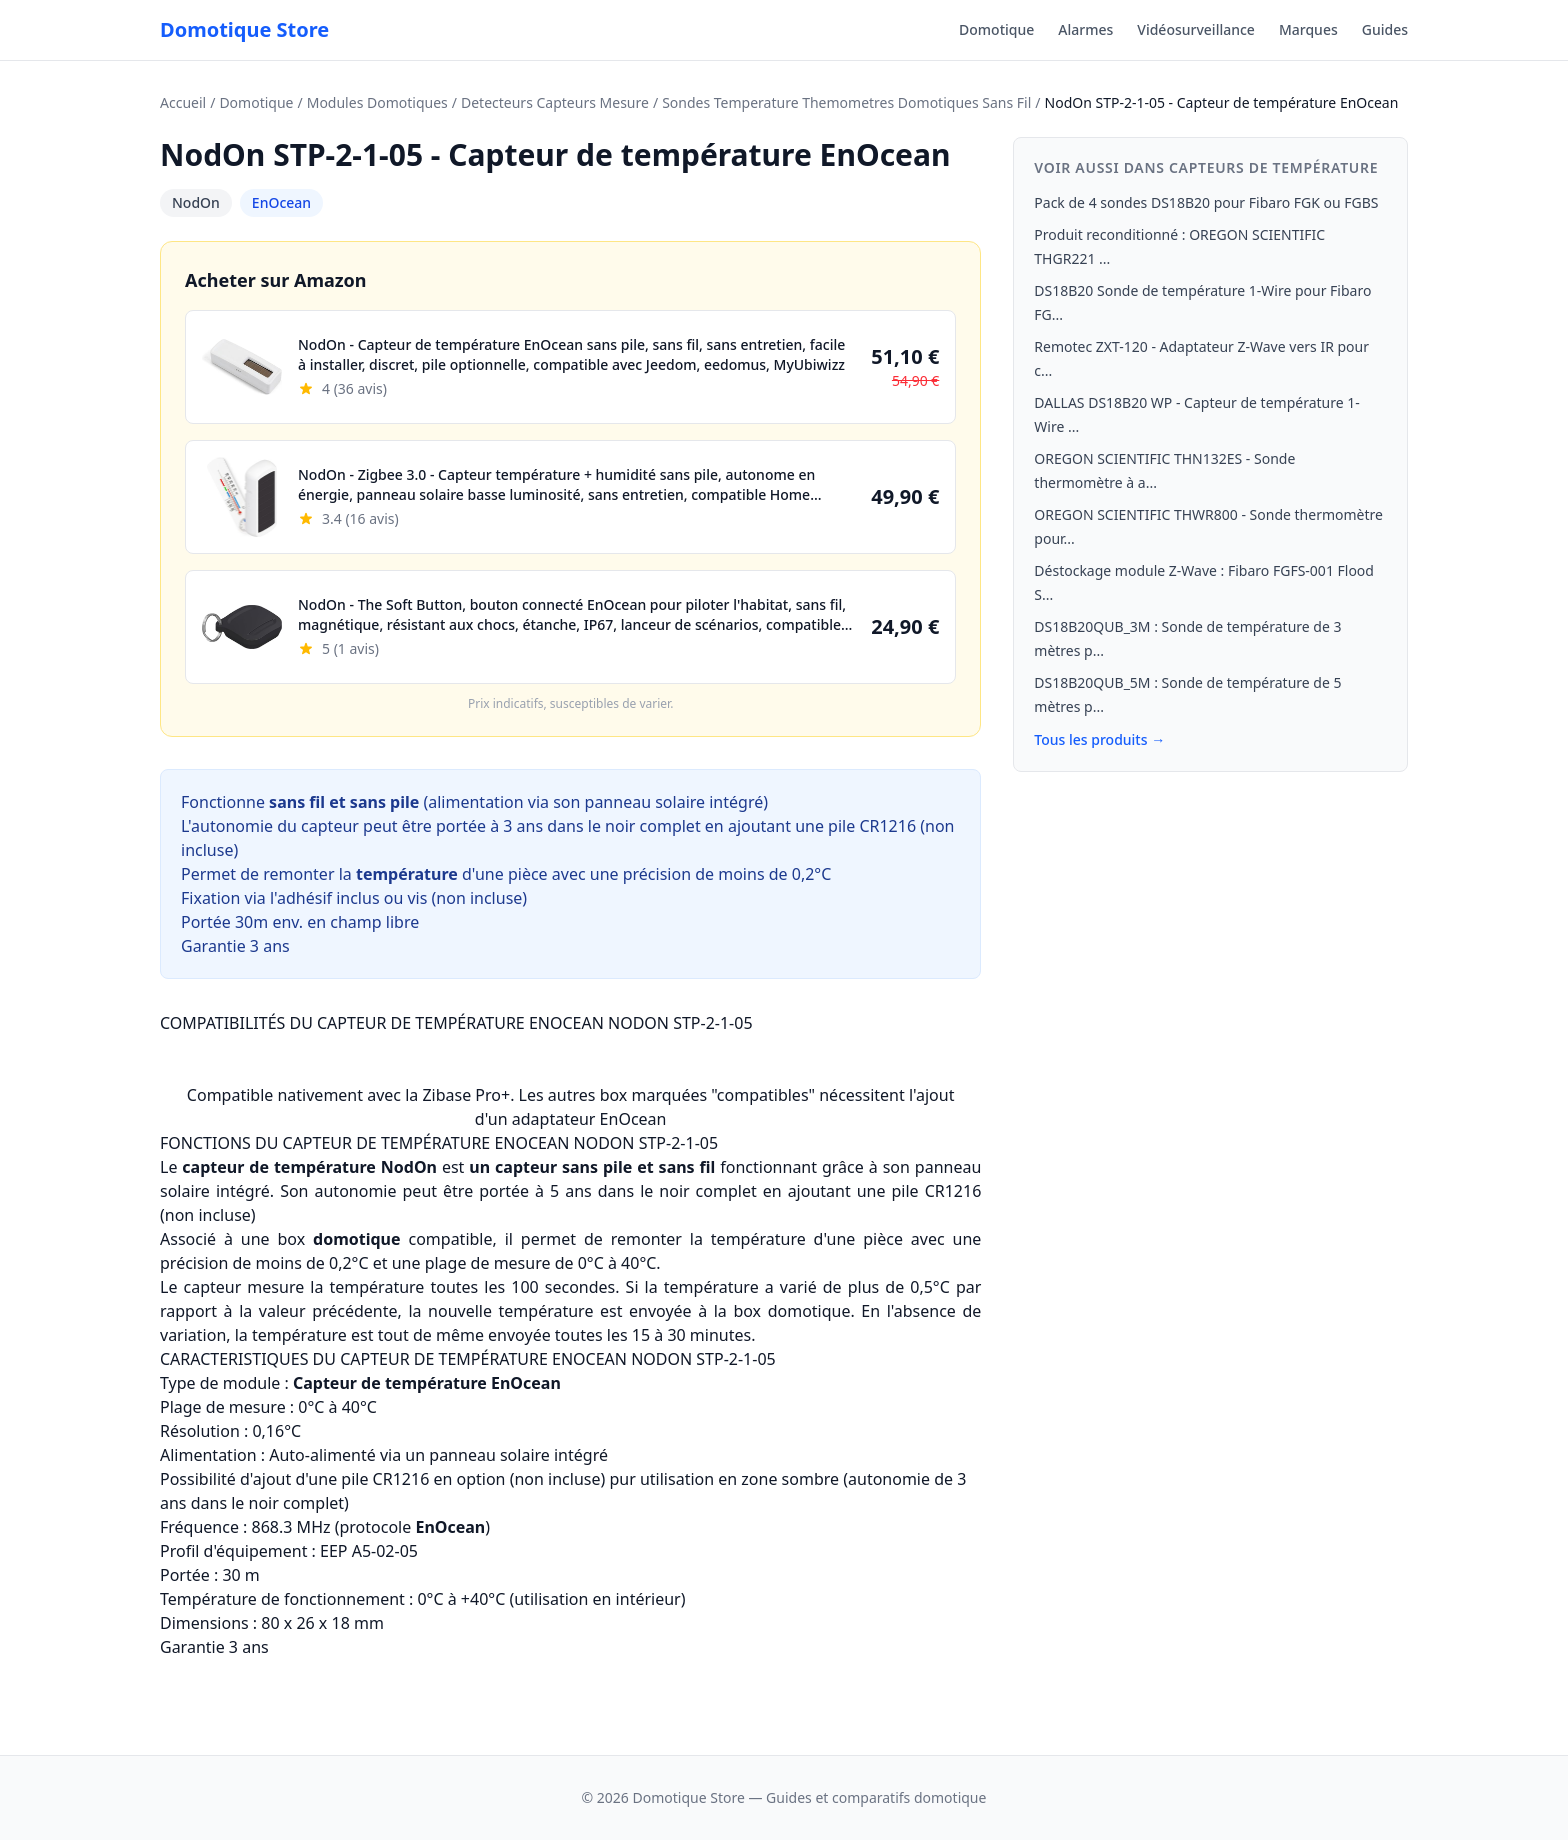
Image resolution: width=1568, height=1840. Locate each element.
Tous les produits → (1099, 739)
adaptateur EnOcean (589, 1119)
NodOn (196, 202)
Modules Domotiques (377, 102)
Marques (1308, 29)
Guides (1385, 29)
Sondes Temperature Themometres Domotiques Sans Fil (846, 102)
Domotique (996, 29)
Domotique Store (244, 29)
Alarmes (1085, 29)
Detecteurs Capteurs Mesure (555, 102)
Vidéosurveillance (1196, 29)
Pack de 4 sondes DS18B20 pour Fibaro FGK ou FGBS (1206, 202)
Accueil (183, 102)
